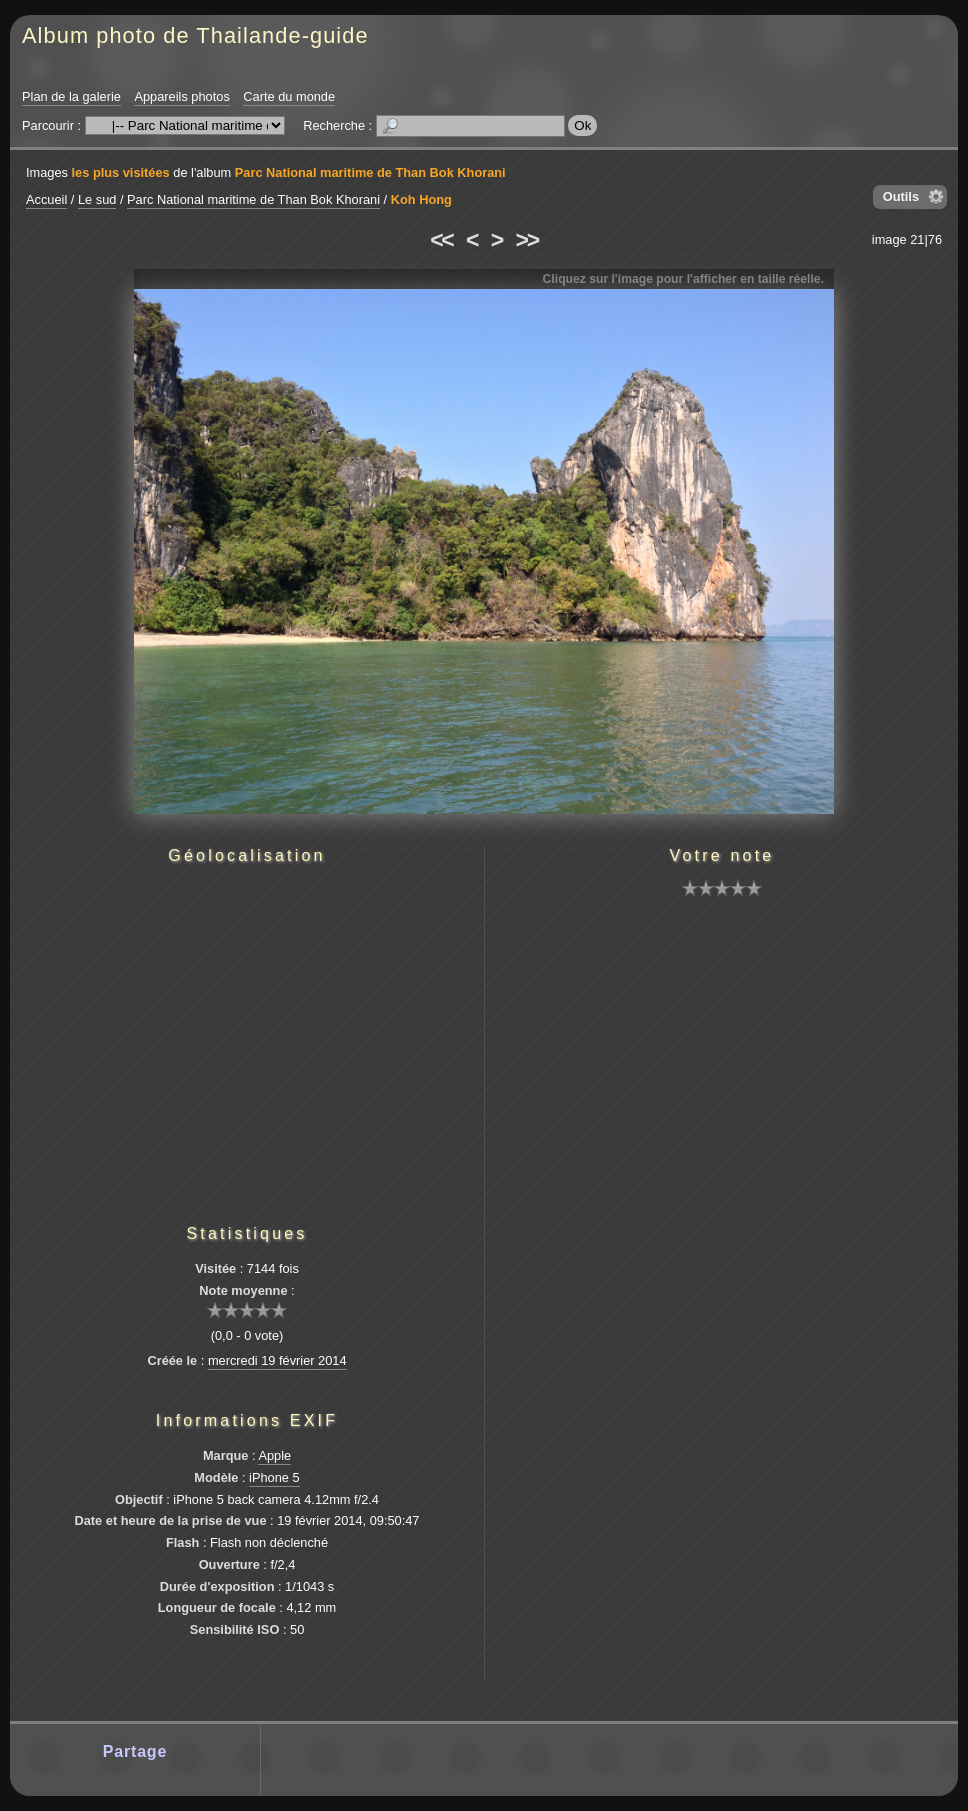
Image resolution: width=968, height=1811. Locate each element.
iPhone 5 (274, 1477)
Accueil (46, 199)
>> (527, 240)
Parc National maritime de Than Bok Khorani (370, 172)
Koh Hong (421, 199)
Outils (901, 196)
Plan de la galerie (71, 96)
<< (441, 240)
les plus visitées (121, 172)
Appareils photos (181, 96)
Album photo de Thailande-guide (195, 35)
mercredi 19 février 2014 (277, 1360)
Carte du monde (289, 96)
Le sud (97, 199)
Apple (274, 1455)
